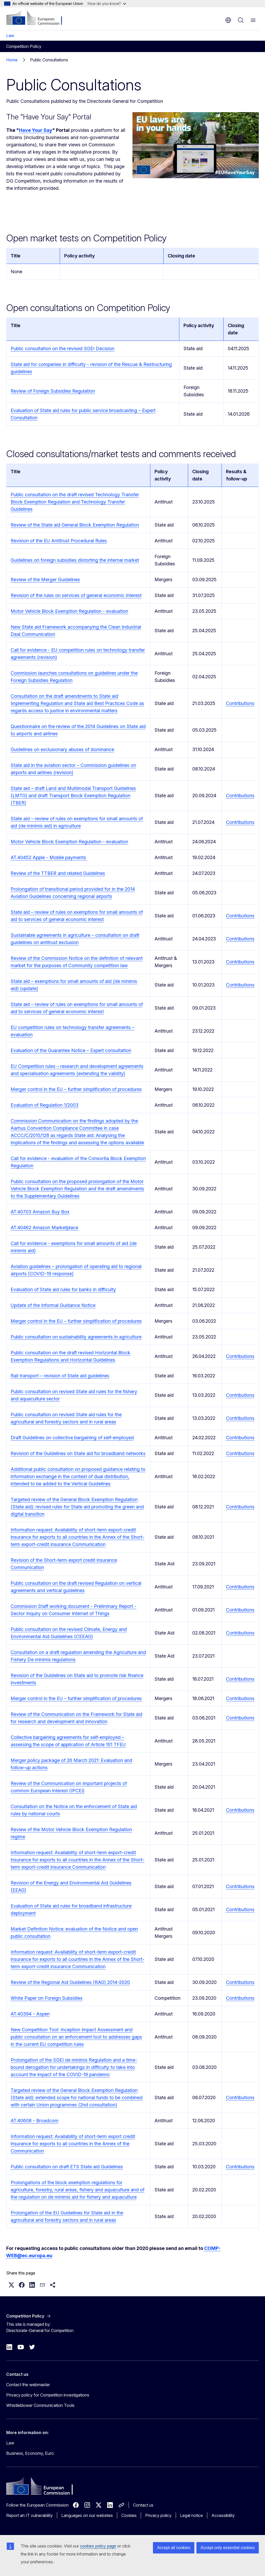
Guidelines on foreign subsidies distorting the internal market (75, 560)
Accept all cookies (173, 2547)
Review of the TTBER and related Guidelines (58, 873)
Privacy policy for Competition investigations (47, 2395)
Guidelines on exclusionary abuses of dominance (62, 749)
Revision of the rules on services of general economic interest (76, 595)
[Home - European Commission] (37, 18)
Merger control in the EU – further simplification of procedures (76, 1089)
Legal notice (191, 2515)
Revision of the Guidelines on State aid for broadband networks (78, 1453)
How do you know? (107, 3)
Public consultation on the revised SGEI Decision (62, 348)
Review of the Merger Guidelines (45, 579)
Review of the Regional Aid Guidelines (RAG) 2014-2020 (70, 1982)
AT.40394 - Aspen (30, 2014)
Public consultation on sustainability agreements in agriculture (76, 1337)
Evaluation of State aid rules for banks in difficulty (63, 1289)
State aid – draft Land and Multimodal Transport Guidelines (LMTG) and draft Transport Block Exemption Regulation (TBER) (73, 795)
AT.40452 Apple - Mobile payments (49, 857)
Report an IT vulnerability (29, 2515)
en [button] (228, 20)
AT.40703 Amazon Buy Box (40, 1211)
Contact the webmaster (28, 2384)
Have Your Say (35, 130)
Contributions (240, 703)
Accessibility (223, 2515)
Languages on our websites (87, 2515)
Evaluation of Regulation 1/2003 (44, 1105)
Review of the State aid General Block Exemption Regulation (75, 525)
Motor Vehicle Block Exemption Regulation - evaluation (69, 611)
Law (10, 35)
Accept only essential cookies (228, 2547)
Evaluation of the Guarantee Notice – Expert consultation (71, 1050)
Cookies (129, 2515)
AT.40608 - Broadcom (34, 2120)
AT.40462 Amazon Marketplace (44, 1227)
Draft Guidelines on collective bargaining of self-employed (72, 1437)
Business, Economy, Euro (30, 2453)
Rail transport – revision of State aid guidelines (60, 1375)
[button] (11, 2285)
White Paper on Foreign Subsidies (47, 1998)
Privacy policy (158, 2515)
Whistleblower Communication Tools (40, 2405)
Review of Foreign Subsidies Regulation (53, 391)
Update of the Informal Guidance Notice (53, 1305)
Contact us (143, 2505)
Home (12, 59)
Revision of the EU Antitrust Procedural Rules (59, 540)
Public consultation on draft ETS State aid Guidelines (67, 2166)
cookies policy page (98, 2546)
